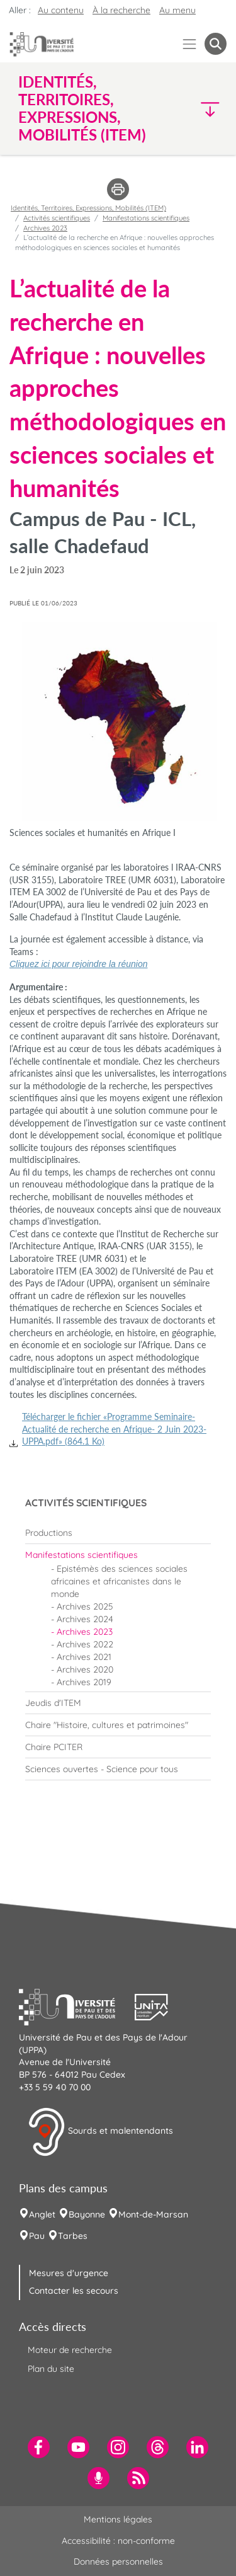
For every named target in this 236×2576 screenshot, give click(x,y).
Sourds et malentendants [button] (100, 2132)
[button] (202, 109)
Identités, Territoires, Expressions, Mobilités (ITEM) (88, 207)
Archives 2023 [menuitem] (85, 1631)
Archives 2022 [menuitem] (85, 1644)
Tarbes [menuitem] (72, 2235)
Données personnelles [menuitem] (118, 2561)
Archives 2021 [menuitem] (84, 1657)
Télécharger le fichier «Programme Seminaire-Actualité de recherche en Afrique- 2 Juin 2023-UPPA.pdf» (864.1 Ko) (114, 1428)
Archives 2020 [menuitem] (85, 1669)
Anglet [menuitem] (42, 2214)
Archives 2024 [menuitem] (85, 1619)
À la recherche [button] (121, 10)
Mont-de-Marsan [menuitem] (153, 2214)
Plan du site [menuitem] (51, 2368)
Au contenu (61, 10)
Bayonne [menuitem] (87, 2214)
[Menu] (190, 43)
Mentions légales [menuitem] (118, 2519)
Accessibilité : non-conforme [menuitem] (118, 2540)
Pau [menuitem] (37, 2235)
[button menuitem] (216, 44)
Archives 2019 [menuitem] (84, 1682)
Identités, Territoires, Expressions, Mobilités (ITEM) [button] (82, 108)
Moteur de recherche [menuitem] (70, 2350)
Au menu (177, 10)
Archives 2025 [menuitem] (85, 1606)
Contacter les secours (73, 2290)
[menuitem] (118, 1532)
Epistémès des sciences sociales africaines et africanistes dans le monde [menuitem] (119, 1581)
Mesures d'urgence (68, 2273)
